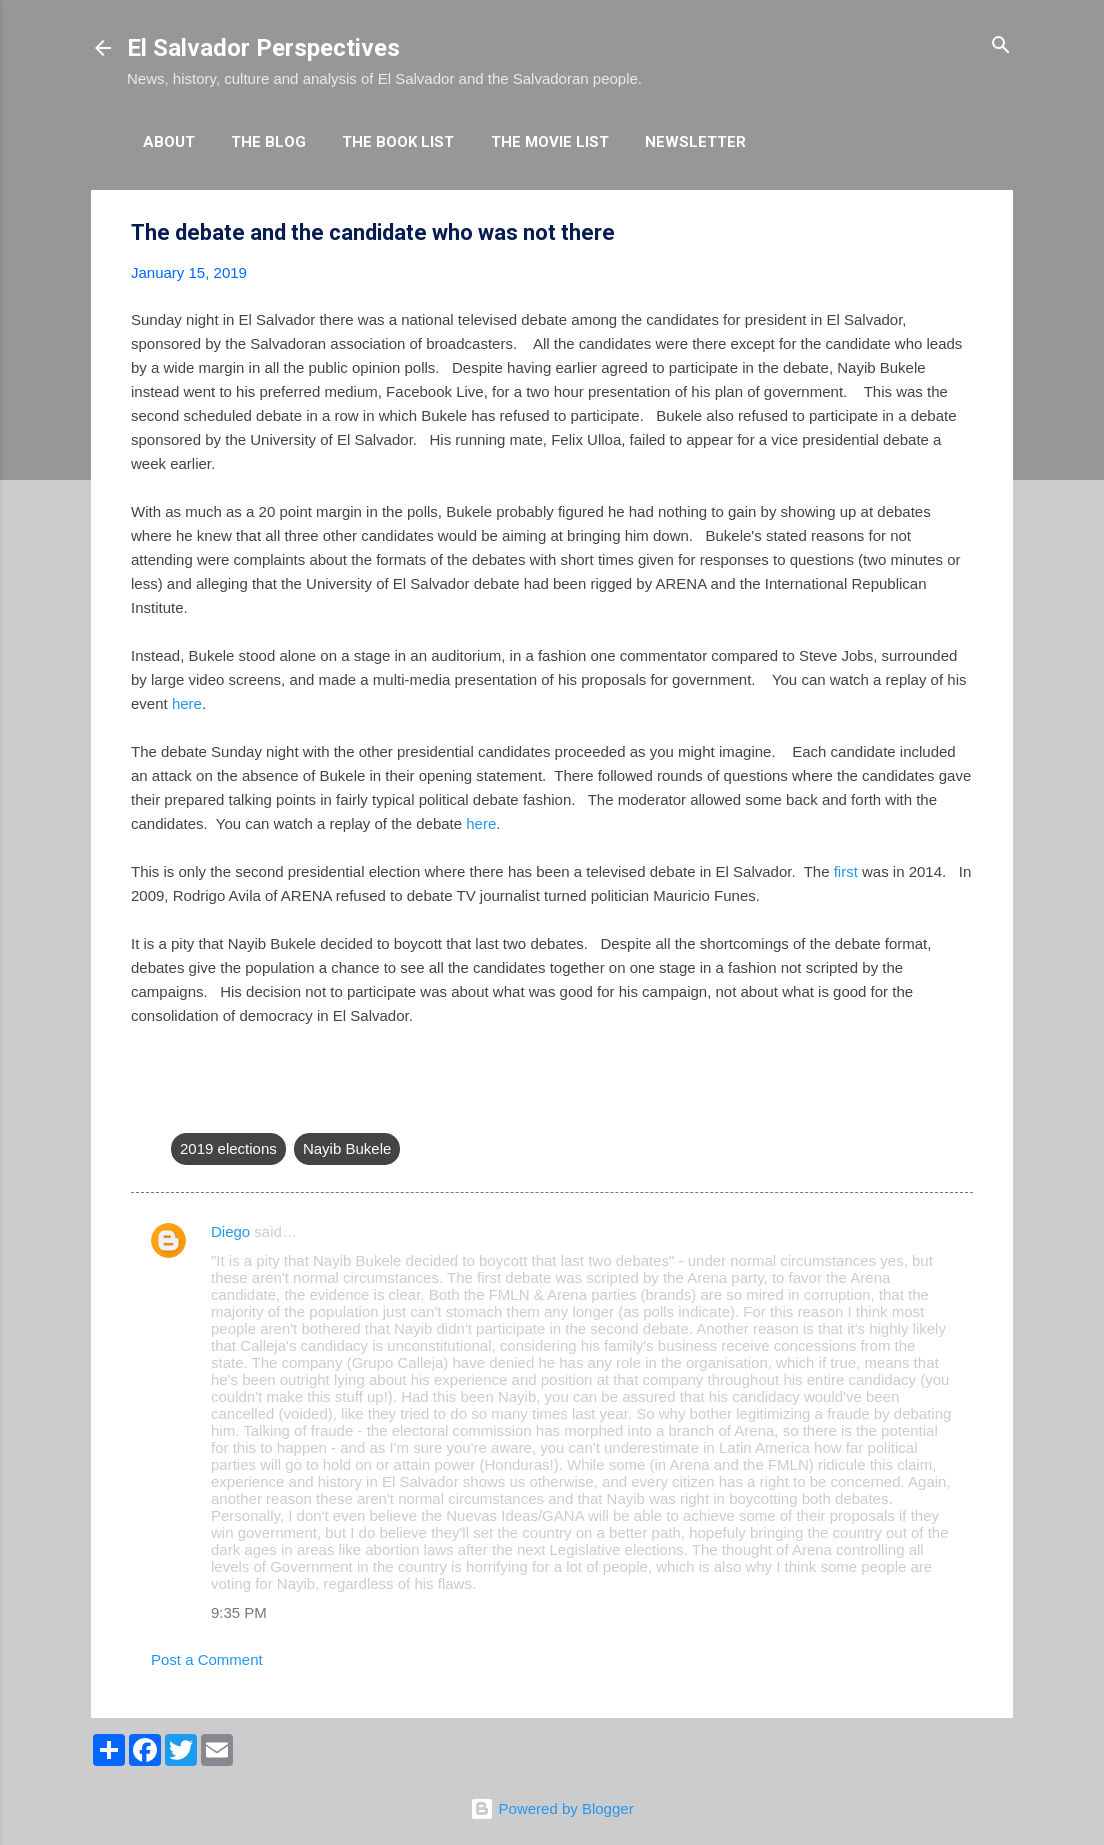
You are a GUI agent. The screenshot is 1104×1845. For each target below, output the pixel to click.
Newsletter (695, 142)
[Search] (1001, 46)
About (169, 142)
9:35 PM (239, 1612)
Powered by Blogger (551, 1808)
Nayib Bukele (347, 1148)
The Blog (268, 142)
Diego (230, 1231)
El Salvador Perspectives (263, 48)
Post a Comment (207, 1659)
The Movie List (550, 142)
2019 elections (228, 1148)
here (187, 703)
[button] (961, 233)
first (846, 871)
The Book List (398, 142)
